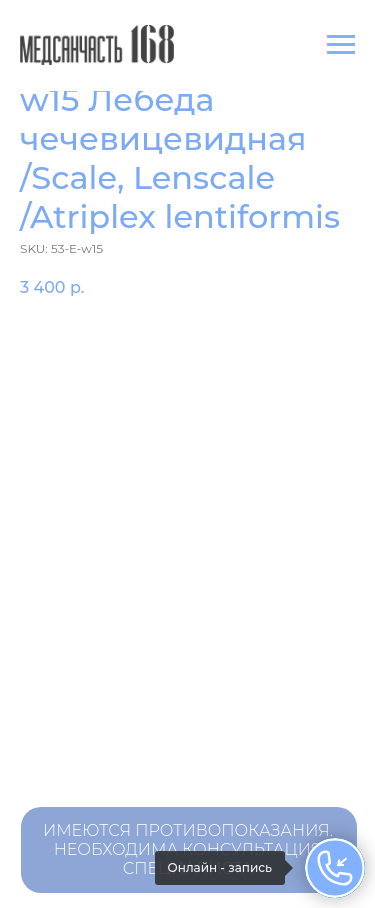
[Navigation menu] (341, 45)
